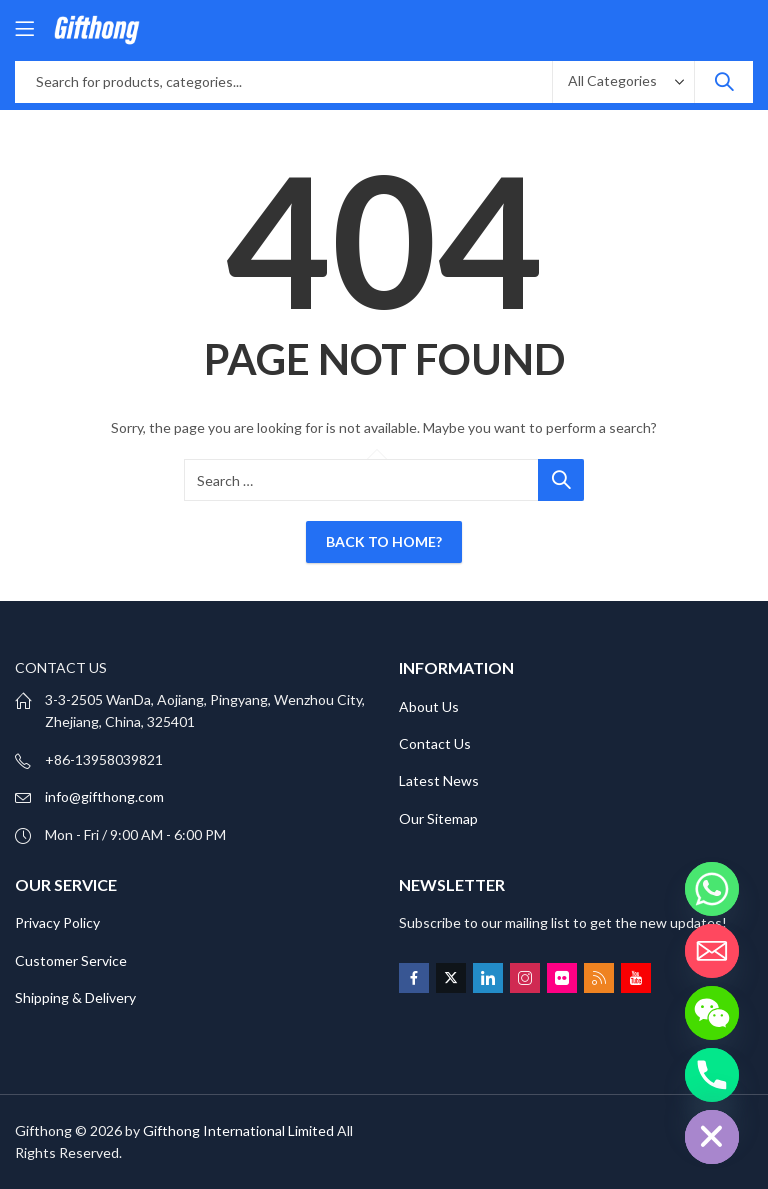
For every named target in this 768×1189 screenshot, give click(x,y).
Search (724, 82)
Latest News (439, 780)
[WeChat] (712, 1013)
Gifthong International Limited (238, 1130)
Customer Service (71, 960)
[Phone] (712, 1075)
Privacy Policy (57, 922)
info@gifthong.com (104, 796)
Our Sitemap (438, 818)
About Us (429, 706)
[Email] (712, 951)
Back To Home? (384, 541)
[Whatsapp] (712, 889)
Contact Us (435, 743)
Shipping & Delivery (75, 997)
